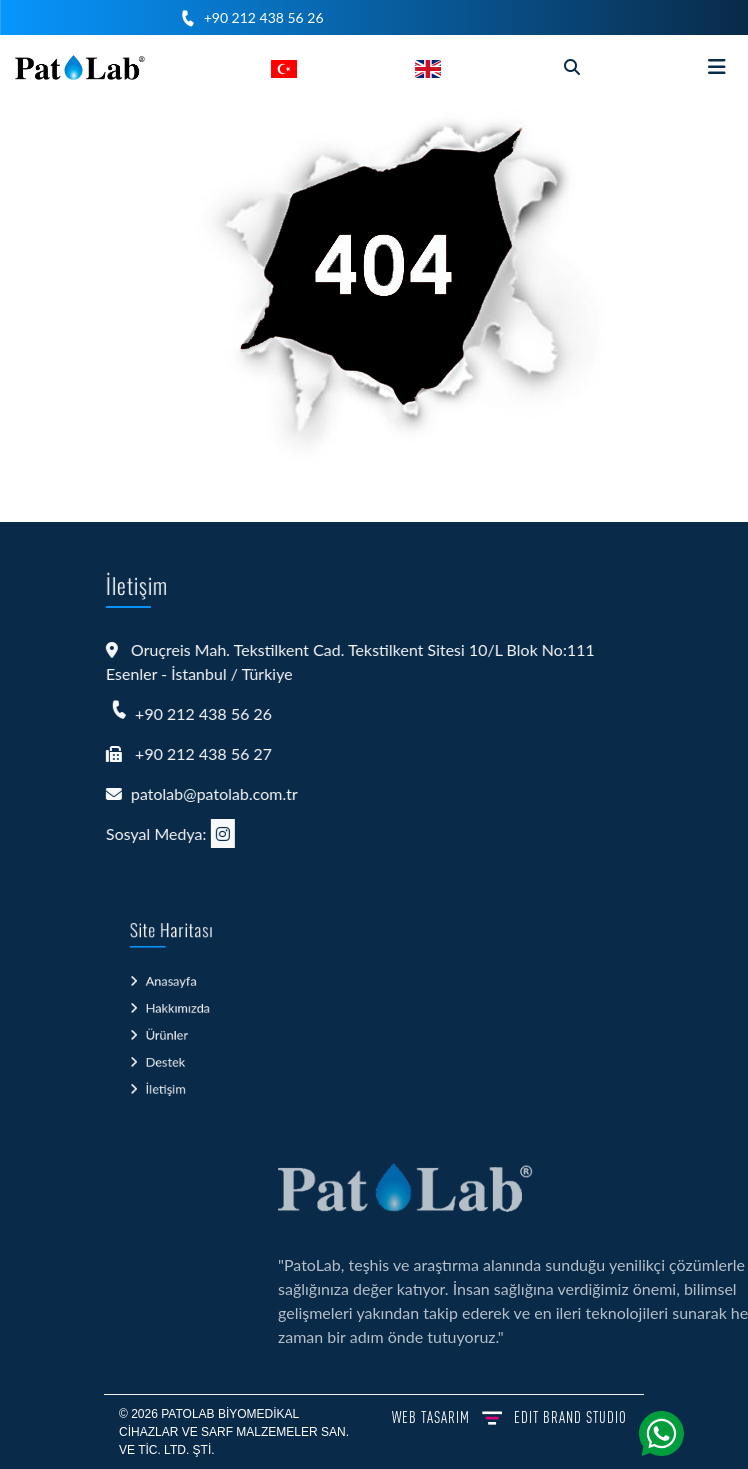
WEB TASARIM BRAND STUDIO (509, 1417)
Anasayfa (171, 989)
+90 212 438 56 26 (264, 17)
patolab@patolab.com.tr (191, 793)
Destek (166, 1056)
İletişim (166, 1078)
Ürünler (167, 1034)
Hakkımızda (176, 1011)
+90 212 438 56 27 (180, 753)
